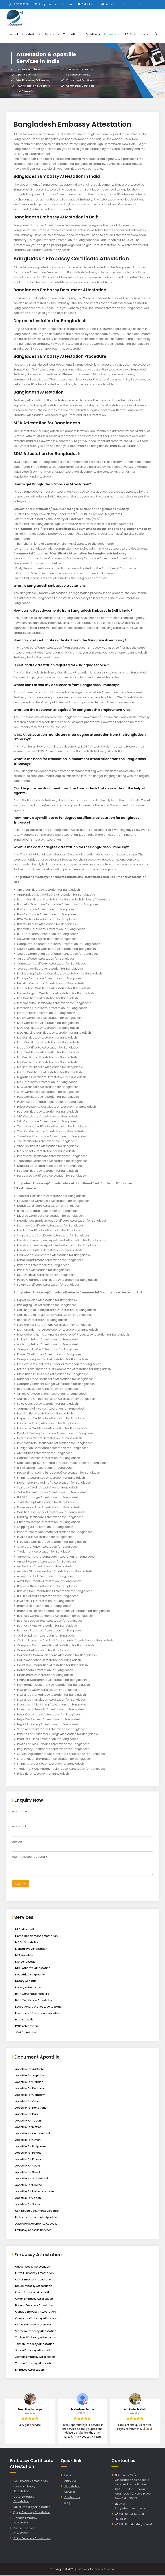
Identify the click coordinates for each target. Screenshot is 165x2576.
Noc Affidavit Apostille (30, 1975)
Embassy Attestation (29, 2370)
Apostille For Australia (29, 2070)
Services (52, 34)
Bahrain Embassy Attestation (35, 2306)
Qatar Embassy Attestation (34, 2280)
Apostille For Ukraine (28, 2186)
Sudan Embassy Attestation (34, 2351)
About (14, 34)
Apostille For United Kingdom (34, 2192)
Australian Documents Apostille (36, 2224)
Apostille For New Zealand (32, 2134)
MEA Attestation (26, 1962)
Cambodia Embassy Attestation (37, 2319)
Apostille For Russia (28, 2160)
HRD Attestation (135, 34)
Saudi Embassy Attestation (33, 2286)
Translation (72, 34)
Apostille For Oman (28, 2140)
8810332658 (21, 4)
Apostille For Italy (26, 2115)
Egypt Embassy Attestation (33, 2293)
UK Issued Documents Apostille (36, 2218)
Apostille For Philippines (30, 2147)
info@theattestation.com (55, 4)
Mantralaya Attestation (31, 1949)
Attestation (31, 34)
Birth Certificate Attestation (34, 2001)
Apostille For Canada (29, 2082)
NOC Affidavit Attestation (32, 1969)
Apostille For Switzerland (31, 2179)
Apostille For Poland (28, 2153)
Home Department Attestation (36, 1936)
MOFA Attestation (27, 1943)
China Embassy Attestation (33, 2325)
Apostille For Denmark (29, 2089)
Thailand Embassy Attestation (35, 2338)
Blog (67, 2503)
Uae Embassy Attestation (32, 2267)
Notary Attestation (28, 1988)
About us (70, 2481)
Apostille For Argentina (30, 2076)
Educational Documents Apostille (37, 2014)
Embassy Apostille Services (33, 2231)
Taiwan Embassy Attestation (34, 2344)
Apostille (93, 34)
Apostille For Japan (28, 2121)
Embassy (112, 34)
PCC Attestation (26, 2027)
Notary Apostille (26, 1981)
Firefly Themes (105, 2570)
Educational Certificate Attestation (39, 2007)
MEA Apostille (24, 1956)
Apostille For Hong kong (31, 2108)
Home (68, 2476)
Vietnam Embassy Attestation (35, 2332)
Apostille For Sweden (29, 2173)
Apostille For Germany (30, 2095)
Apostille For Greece (28, 2102)
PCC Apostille (24, 2020)
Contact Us (72, 2498)
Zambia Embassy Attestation (35, 2357)
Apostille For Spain (27, 2166)
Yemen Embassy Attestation (34, 2364)
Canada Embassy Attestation (35, 2312)
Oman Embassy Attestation (34, 2299)
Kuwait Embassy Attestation (34, 2274)
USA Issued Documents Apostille (37, 2211)
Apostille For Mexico (28, 2127)
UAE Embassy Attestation (30, 2481)
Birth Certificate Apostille (32, 1994)
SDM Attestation (26, 2033)
